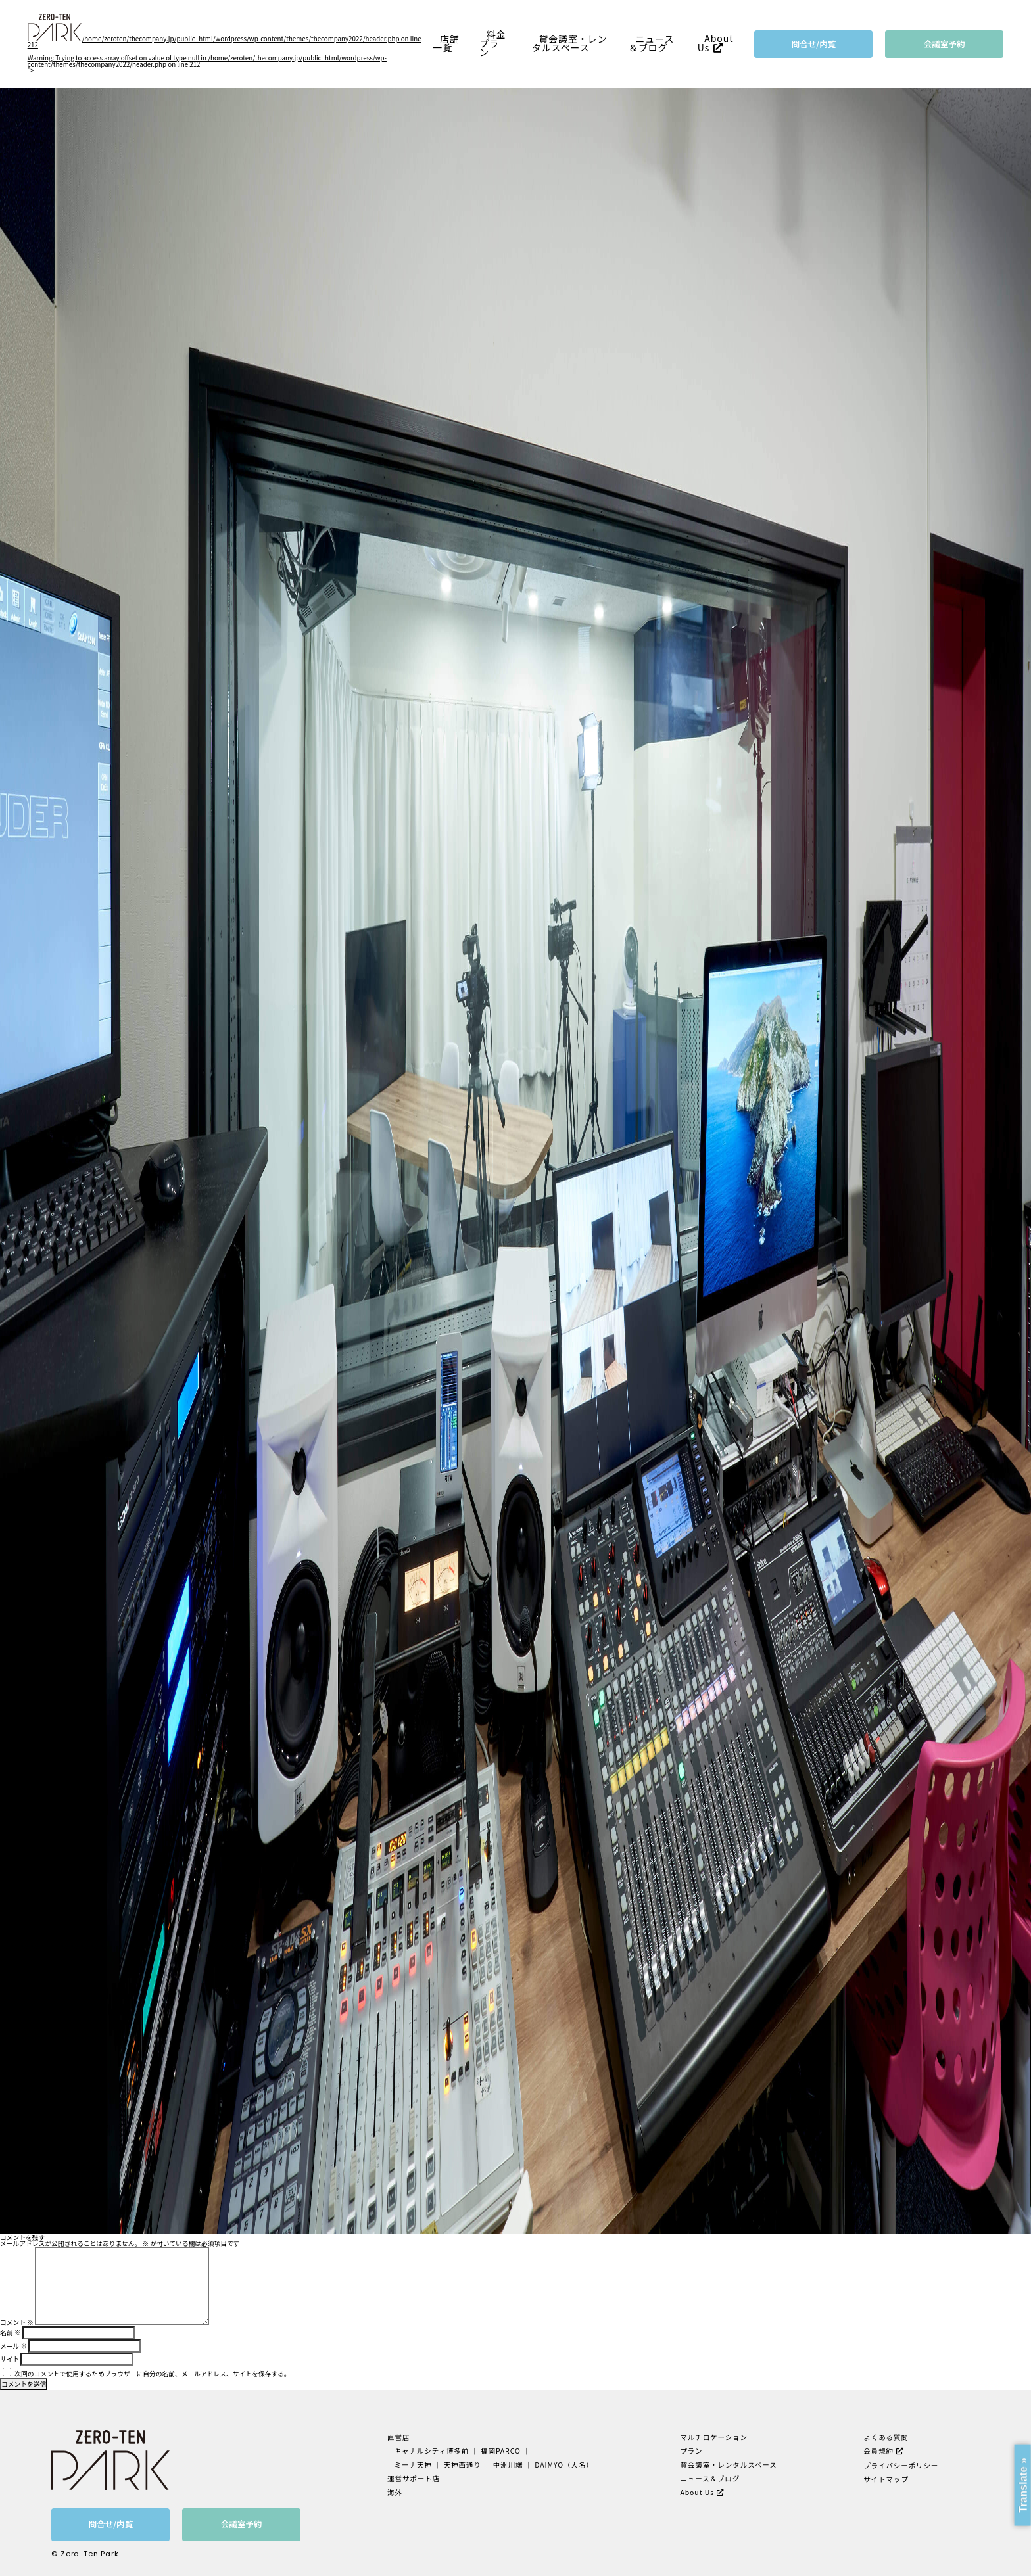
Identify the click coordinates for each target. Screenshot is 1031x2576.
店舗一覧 (446, 43)
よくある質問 (886, 2437)
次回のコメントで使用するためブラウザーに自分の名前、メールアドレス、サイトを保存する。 (152, 2373)
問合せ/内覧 (814, 43)
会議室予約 (944, 43)
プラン (691, 2451)
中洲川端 (508, 2465)
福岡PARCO (501, 2451)
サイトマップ (886, 2479)
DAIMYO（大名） (564, 2465)
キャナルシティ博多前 (432, 2451)
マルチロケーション (714, 2437)
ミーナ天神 (413, 2465)
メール (13, 2346)
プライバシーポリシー (900, 2465)
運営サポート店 (413, 2478)
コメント (17, 2322)
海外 (394, 2492)
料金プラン (492, 43)
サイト (9, 2359)
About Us (716, 43)
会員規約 (878, 2451)
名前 (10, 2332)
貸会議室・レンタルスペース (570, 43)
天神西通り (462, 2465)
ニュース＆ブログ (652, 43)
